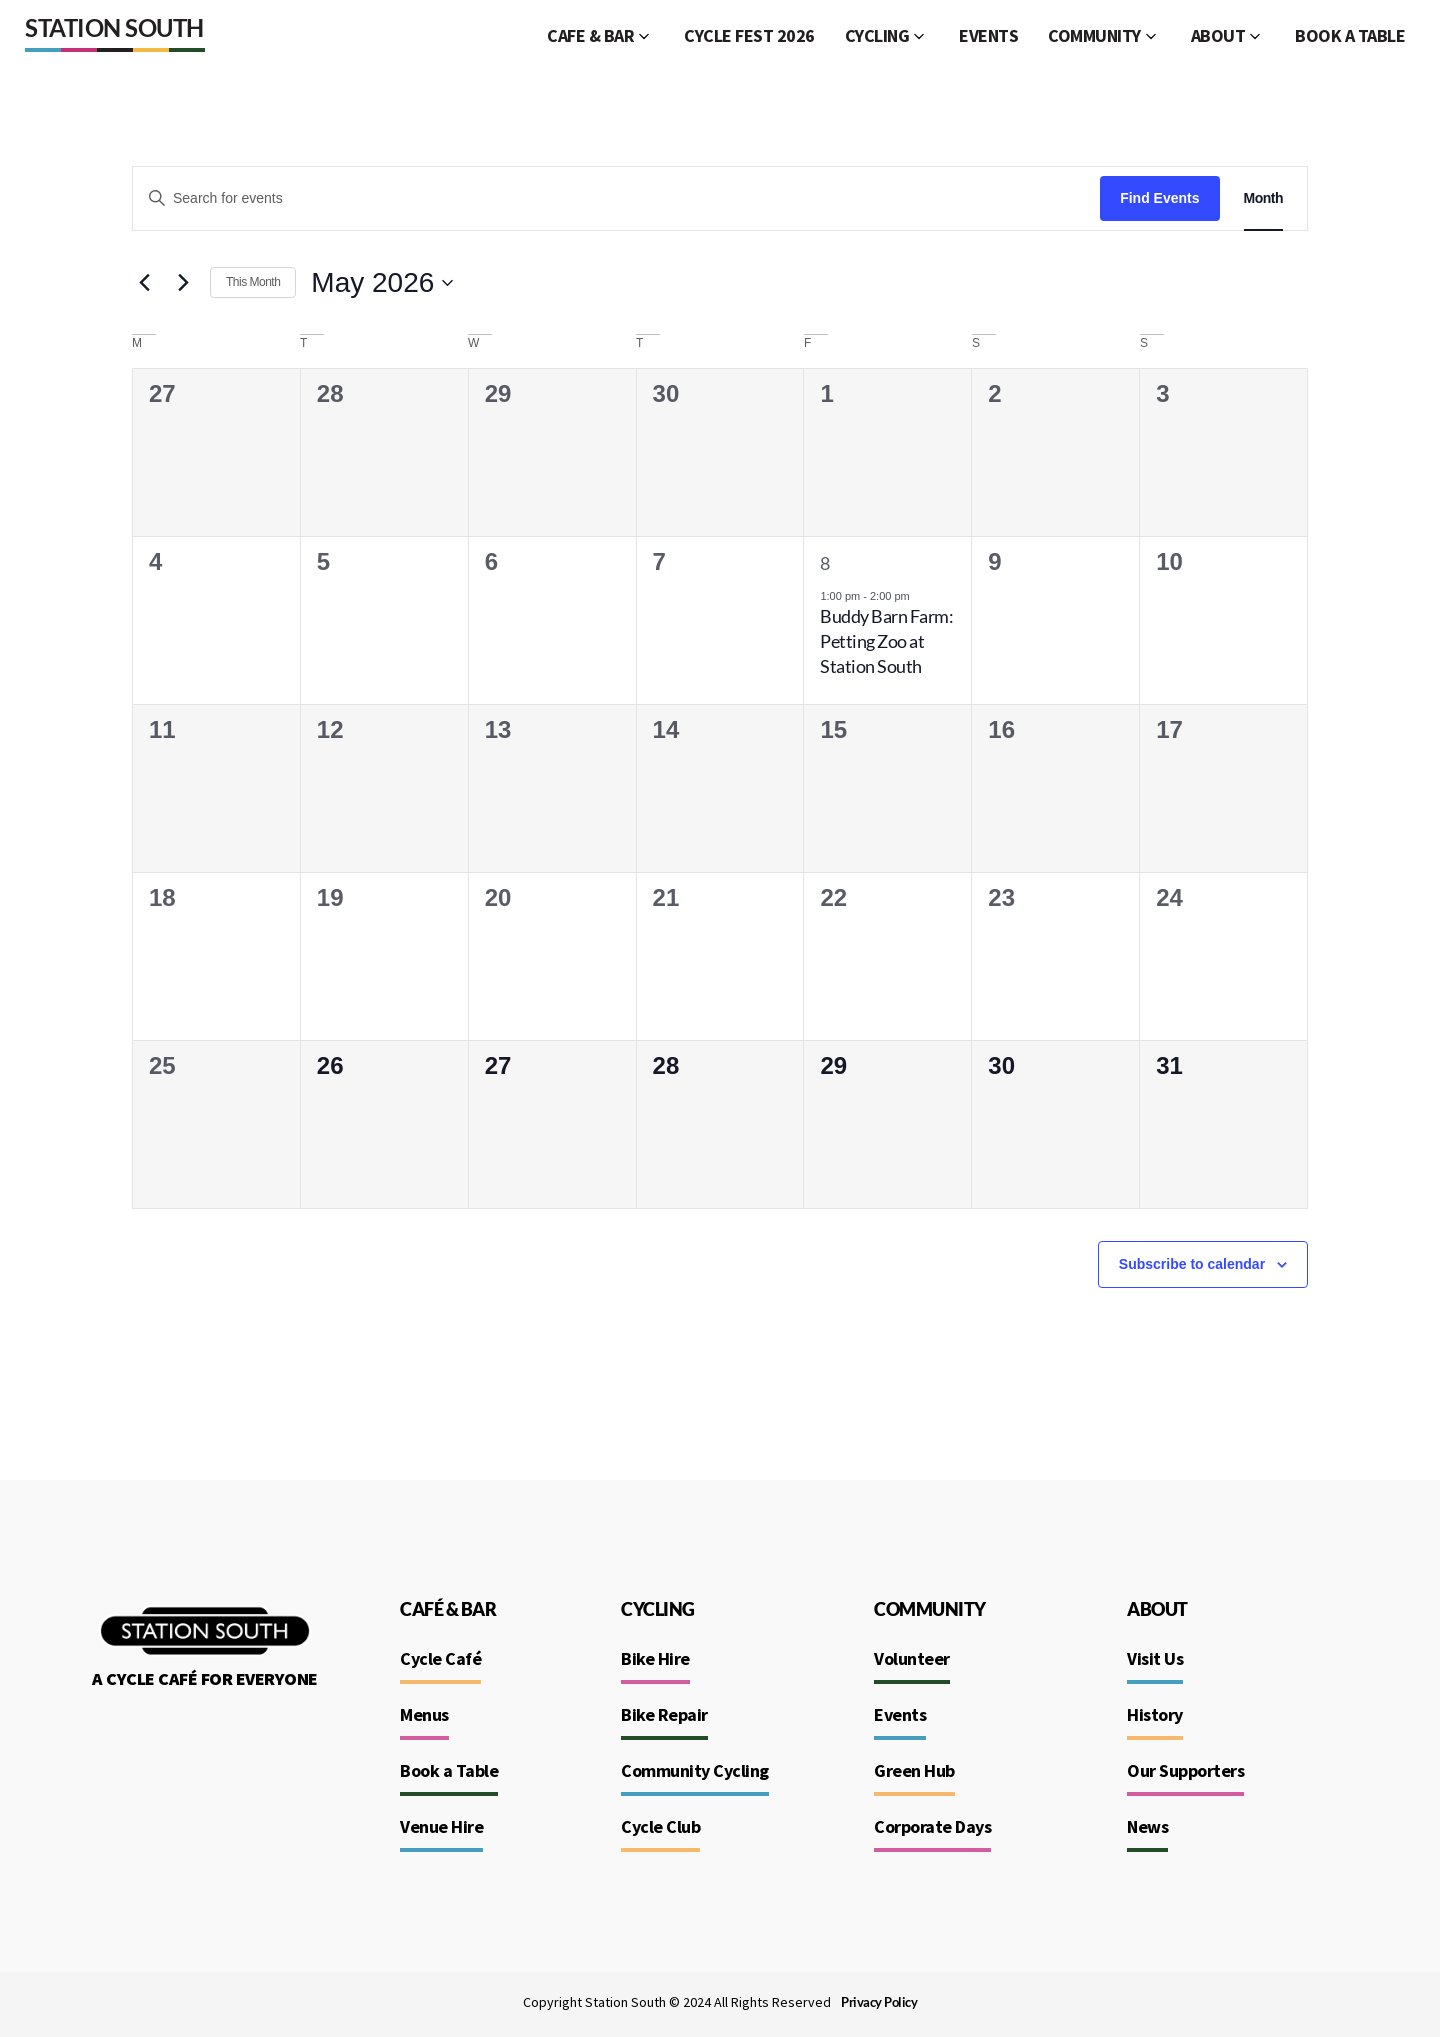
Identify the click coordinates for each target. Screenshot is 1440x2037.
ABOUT (1218, 35)
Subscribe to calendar (1192, 1264)
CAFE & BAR (590, 35)
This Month (253, 282)
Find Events (1159, 198)
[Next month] (183, 283)
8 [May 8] (825, 563)
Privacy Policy (879, 2002)
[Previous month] (144, 283)
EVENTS (988, 35)
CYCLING (877, 35)
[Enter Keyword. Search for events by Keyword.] (616, 198)
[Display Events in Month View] (1263, 198)
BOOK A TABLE (1350, 35)
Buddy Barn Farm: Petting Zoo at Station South (886, 641)
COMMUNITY (1094, 35)
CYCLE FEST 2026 (749, 35)
